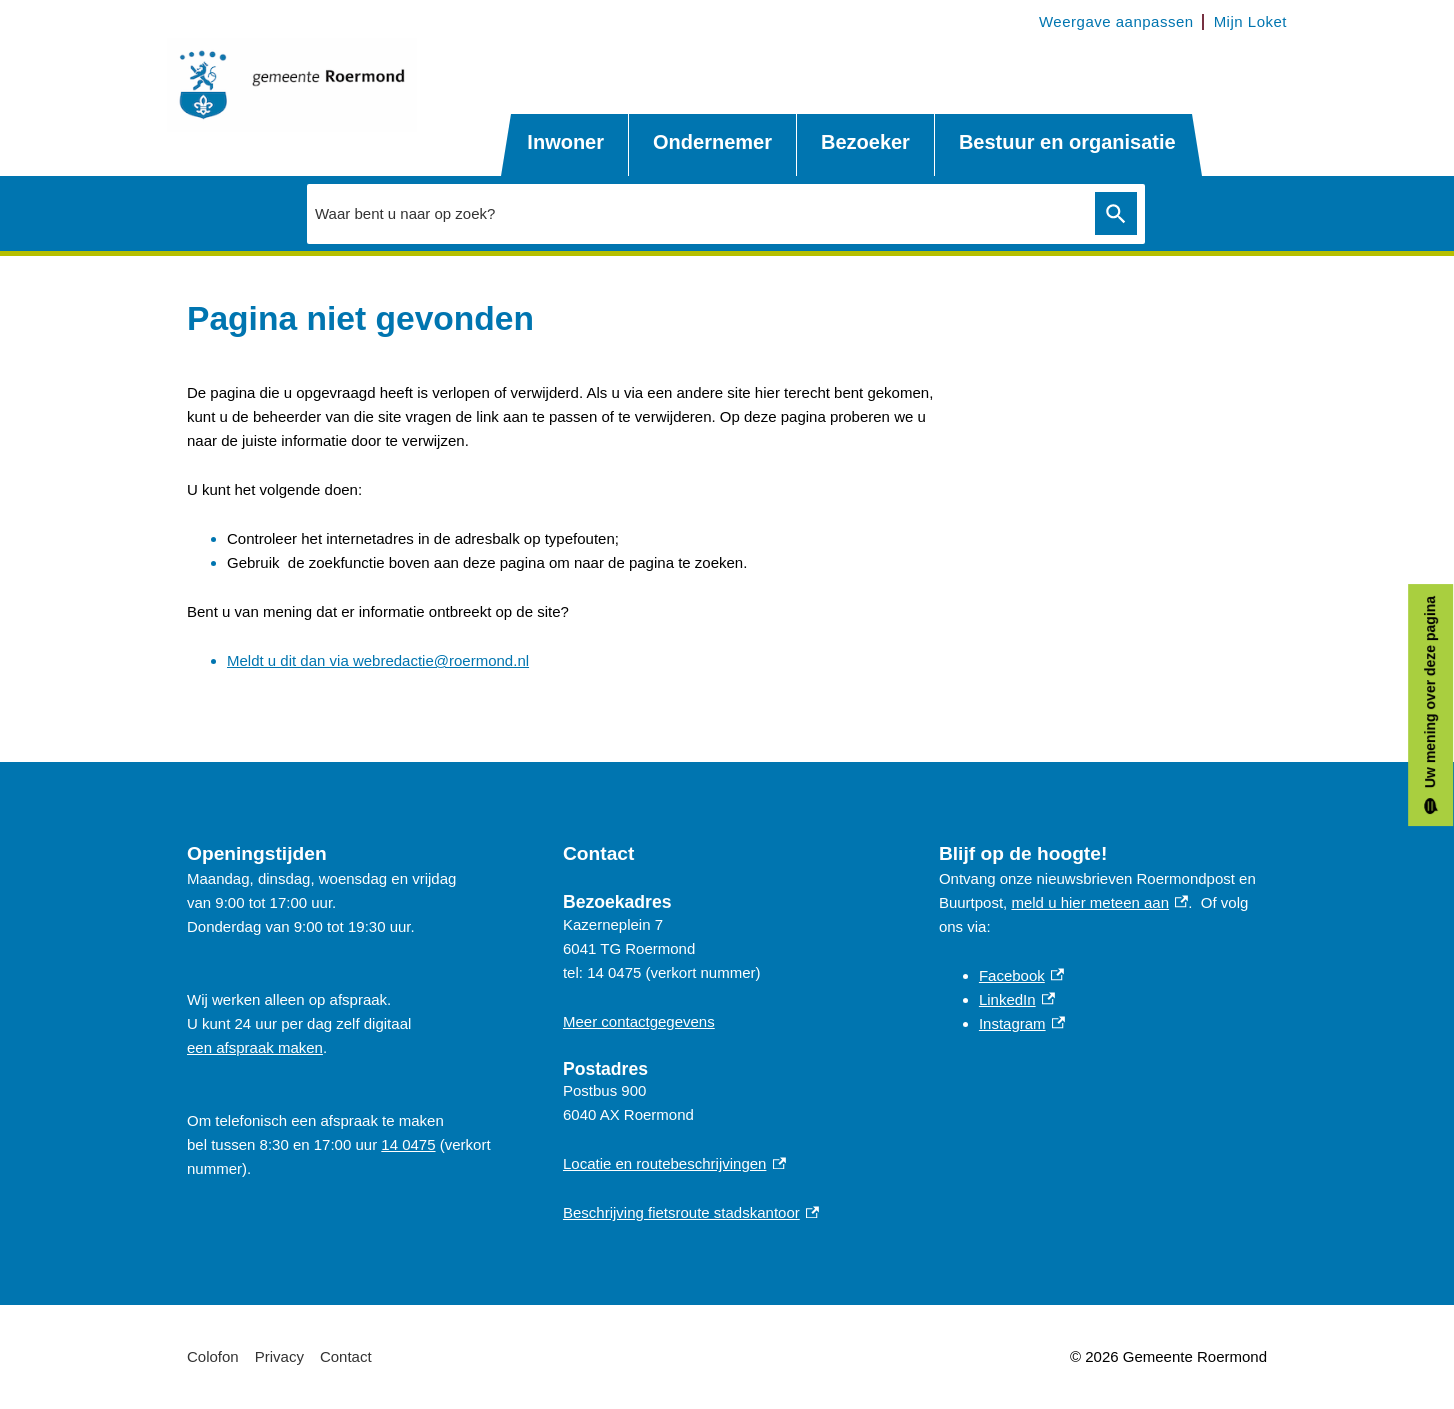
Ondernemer (712, 142)
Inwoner (565, 142)
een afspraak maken (255, 1047)
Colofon (213, 1356)
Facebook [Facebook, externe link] (1021, 975)
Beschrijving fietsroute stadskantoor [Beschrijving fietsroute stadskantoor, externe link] (691, 1212)
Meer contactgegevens (639, 1021)
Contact (346, 1356)
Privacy (279, 1356)
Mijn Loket (1250, 21)
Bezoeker (865, 142)
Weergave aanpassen (1116, 21)
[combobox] (696, 213)
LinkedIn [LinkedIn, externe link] (1017, 999)
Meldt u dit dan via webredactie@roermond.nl (378, 660)
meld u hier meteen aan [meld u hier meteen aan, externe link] (1099, 902)
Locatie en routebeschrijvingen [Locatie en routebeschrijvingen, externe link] (674, 1163)
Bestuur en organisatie (1067, 142)
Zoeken (1112, 214)
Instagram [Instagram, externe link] (1022, 1023)
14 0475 (408, 1144)
